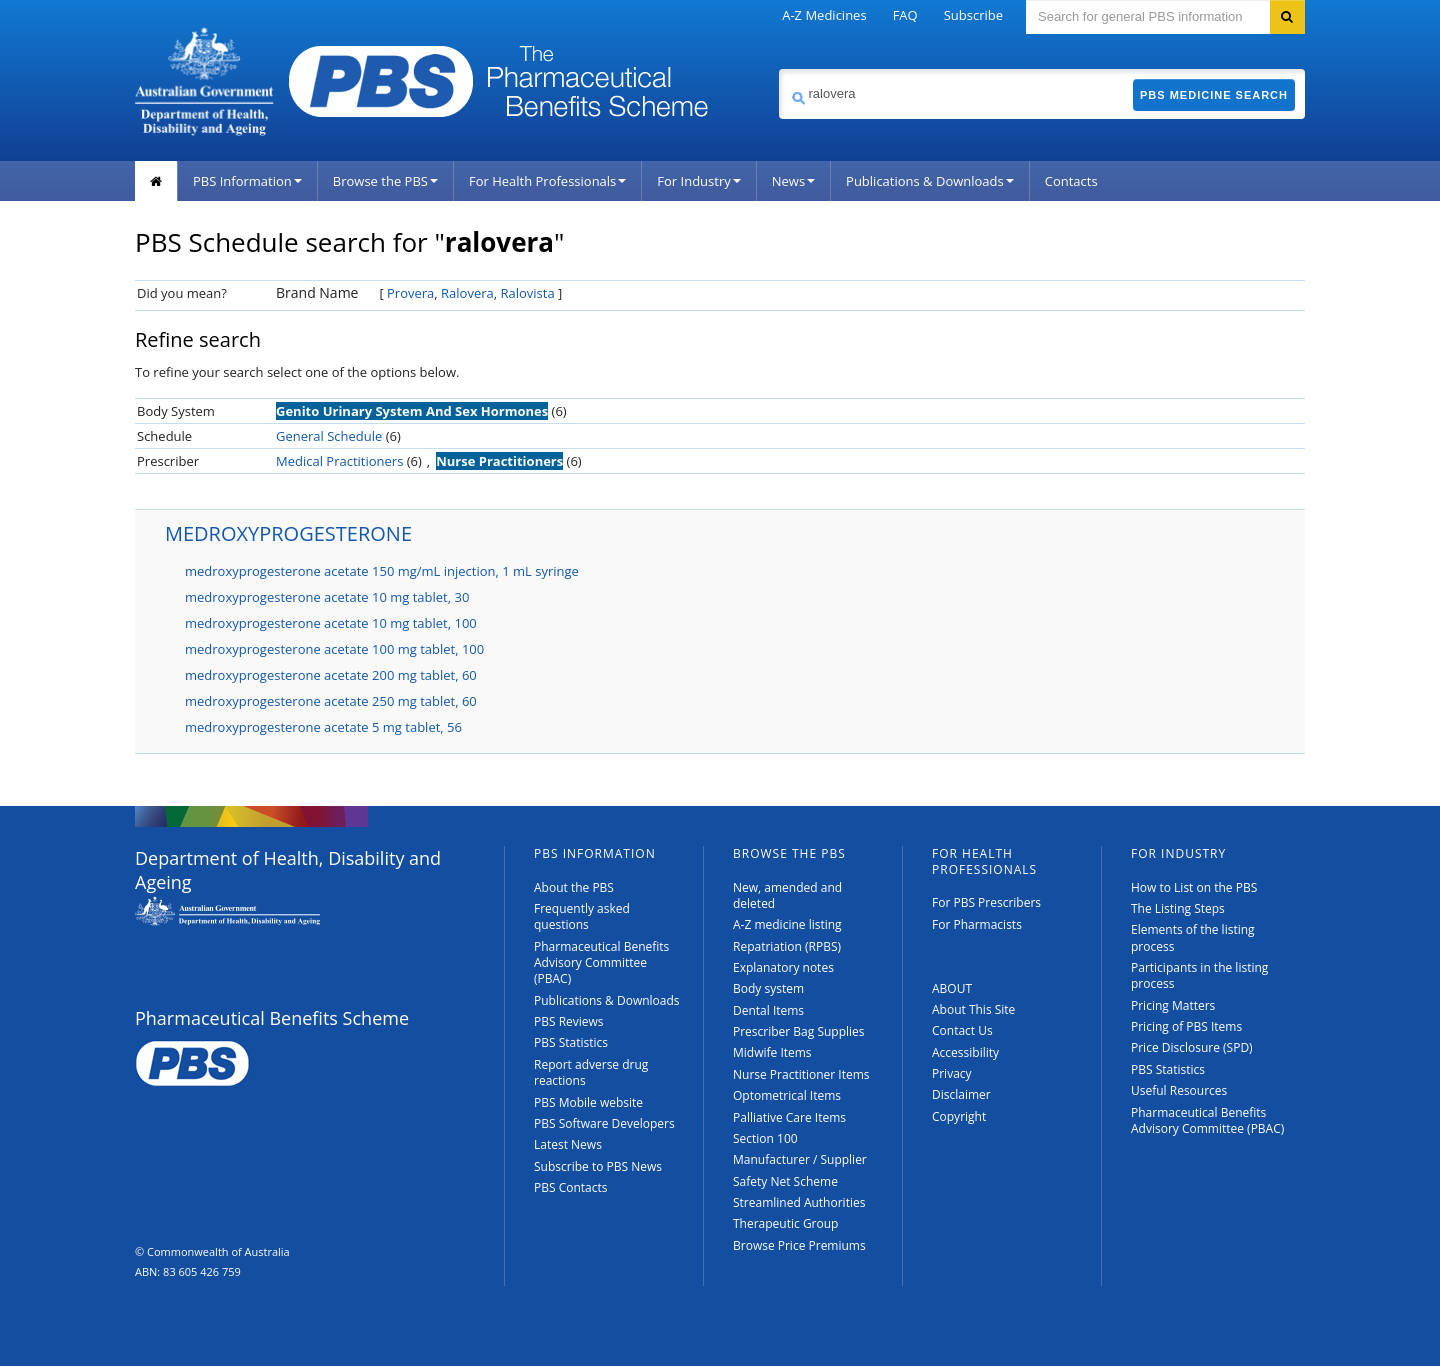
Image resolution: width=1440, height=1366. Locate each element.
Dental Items (768, 1010)
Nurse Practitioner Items (801, 1074)
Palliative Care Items (789, 1117)
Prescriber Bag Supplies (799, 1031)
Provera (410, 293)
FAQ (905, 15)
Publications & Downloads (930, 181)
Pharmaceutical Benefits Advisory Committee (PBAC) (601, 963)
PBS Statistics (571, 1042)
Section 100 (765, 1138)
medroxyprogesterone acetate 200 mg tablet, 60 (331, 675)
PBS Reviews (569, 1021)
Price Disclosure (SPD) (1192, 1047)
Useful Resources (1179, 1090)
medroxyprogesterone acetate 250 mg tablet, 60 (331, 701)
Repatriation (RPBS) (787, 946)
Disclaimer (961, 1094)
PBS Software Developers (604, 1123)
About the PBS (574, 887)
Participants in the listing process (1199, 975)
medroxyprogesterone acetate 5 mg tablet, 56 (323, 727)
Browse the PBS (385, 181)
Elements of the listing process (1193, 937)
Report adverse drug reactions (591, 1072)
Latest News (568, 1144)
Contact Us (962, 1030)
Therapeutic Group (785, 1223)
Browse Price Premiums (799, 1245)
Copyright (959, 1116)
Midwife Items (772, 1052)
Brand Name (317, 292)
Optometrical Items (787, 1095)
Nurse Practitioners (499, 461)
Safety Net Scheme (785, 1181)
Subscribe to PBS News (598, 1166)
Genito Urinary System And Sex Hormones (412, 411)
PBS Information (247, 181)
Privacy (952, 1073)
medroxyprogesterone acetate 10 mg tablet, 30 (327, 597)
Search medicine (778, 68)
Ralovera (467, 293)
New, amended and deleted (787, 895)
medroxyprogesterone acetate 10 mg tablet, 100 (331, 623)
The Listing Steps (1178, 908)
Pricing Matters (1173, 1005)
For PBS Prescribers (986, 902)
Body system (768, 988)
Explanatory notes (783, 967)
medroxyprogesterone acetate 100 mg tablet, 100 (334, 649)
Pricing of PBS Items (1186, 1026)
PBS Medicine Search (1214, 95)
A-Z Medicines (824, 15)
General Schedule (329, 436)
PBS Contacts (571, 1187)
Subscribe (973, 15)
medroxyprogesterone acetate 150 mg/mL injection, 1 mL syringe (382, 571)
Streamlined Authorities (799, 1202)
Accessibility (965, 1052)
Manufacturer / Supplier (800, 1159)
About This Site (973, 1009)
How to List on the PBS (1194, 887)
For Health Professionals (547, 181)
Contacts (1071, 181)
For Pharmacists (977, 924)
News (793, 181)
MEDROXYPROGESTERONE (288, 533)
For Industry (698, 181)
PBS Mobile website (588, 1102)
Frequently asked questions (582, 916)
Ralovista (528, 293)
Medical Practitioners (339, 461)
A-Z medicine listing (787, 924)
